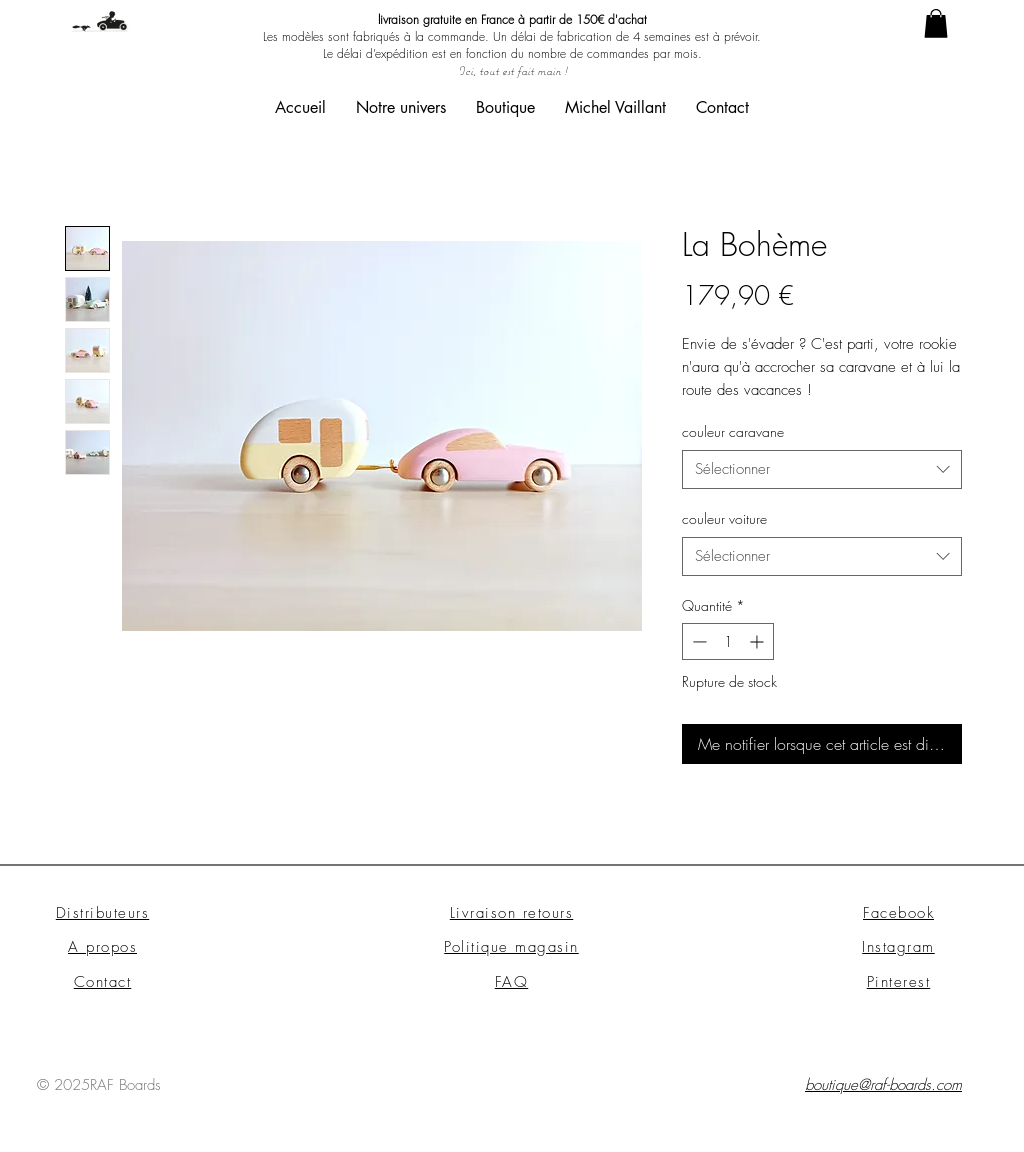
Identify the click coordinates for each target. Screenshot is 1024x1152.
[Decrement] (697, 641)
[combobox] (822, 469)
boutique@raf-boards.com (883, 1085)
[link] (936, 23)
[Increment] (758, 641)
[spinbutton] (728, 641)
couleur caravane (733, 431)
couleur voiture (724, 518)
